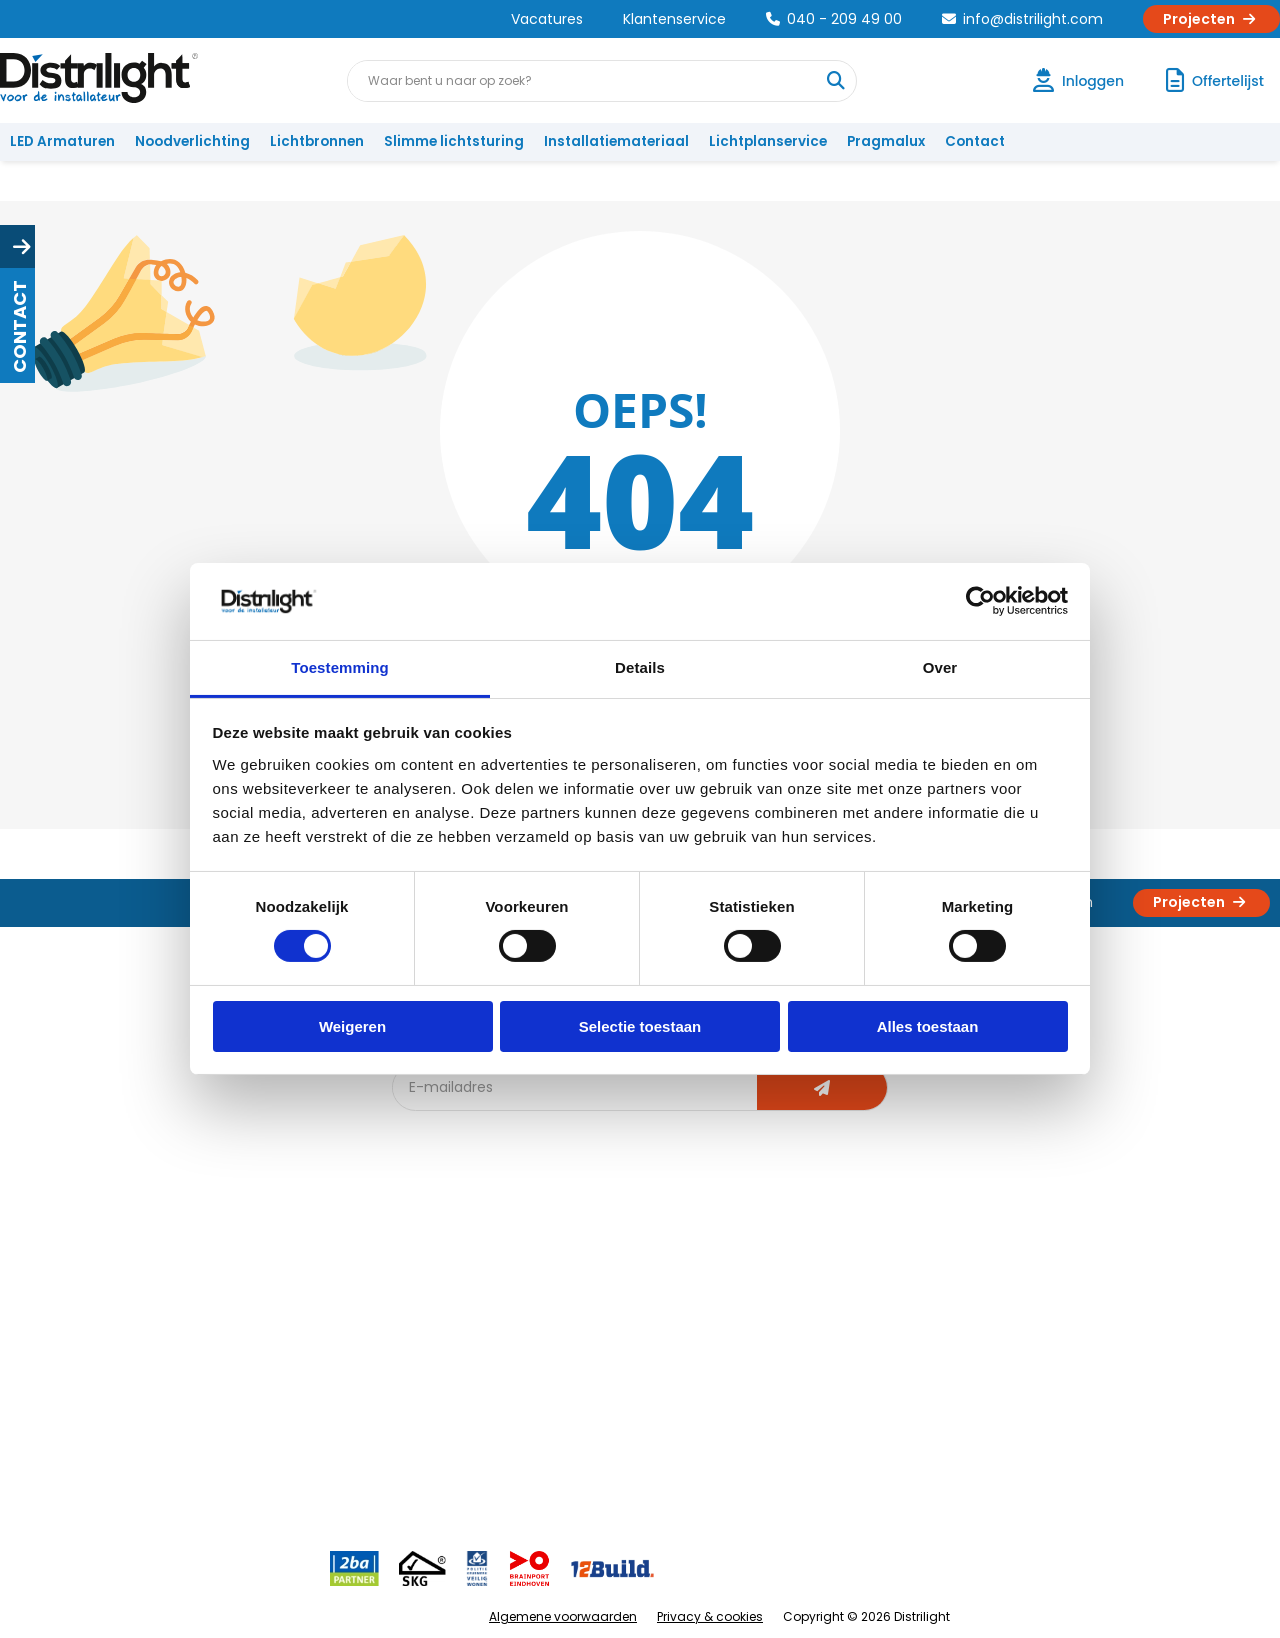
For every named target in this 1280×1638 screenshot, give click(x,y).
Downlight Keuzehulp (472, 1461)
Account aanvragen (85, 1263)
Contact (975, 141)
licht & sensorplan (654, 1329)
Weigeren (352, 1026)
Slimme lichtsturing (454, 141)
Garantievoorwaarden (93, 1329)
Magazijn (817, 1329)
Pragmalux (886, 141)
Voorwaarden (258, 1362)
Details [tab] (640, 667)
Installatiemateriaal (616, 141)
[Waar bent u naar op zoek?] (835, 81)
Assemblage (830, 1263)
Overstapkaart (451, 1395)
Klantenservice (674, 19)
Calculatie (821, 1296)
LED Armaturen (62, 141)
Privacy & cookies (710, 1616)
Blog (418, 1263)
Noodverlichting (192, 141)
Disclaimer (246, 1395)
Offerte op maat (456, 1329)
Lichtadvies (632, 1263)
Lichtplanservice (768, 141)
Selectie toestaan (640, 1026)
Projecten (1211, 19)
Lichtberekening (648, 1296)
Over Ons (242, 1263)
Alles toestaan (928, 1026)
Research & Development (872, 1395)
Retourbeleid (62, 1451)
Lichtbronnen (317, 141)
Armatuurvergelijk (654, 1362)
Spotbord (435, 1428)
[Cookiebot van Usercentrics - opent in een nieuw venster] (980, 601)
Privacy (235, 1428)
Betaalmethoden (75, 1362)
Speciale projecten (658, 1395)
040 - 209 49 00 (834, 19)
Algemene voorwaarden (563, 1616)
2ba (417, 1494)
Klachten (48, 1296)
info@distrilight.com (1022, 19)
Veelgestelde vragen (281, 1461)
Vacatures (547, 19)
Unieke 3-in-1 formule (281, 1296)
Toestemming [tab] (340, 667)
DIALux (424, 1296)
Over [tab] (940, 667)
